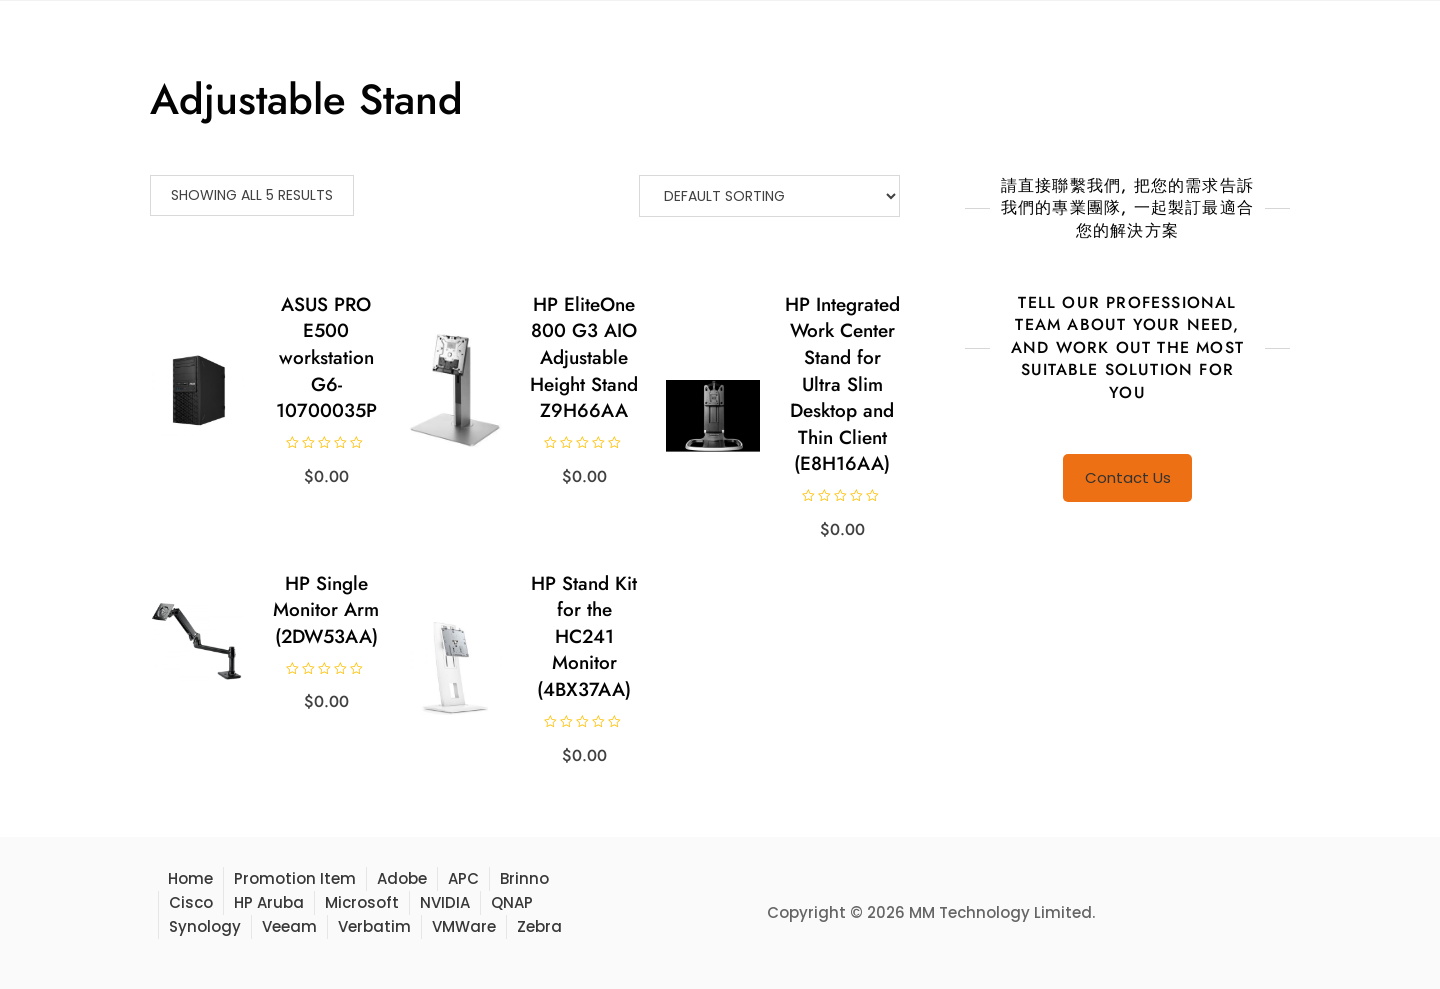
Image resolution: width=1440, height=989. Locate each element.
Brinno (524, 878)
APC (463, 878)
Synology (205, 926)
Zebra (539, 926)
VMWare (464, 926)
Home (190, 878)
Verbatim (374, 926)
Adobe (402, 878)
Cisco (191, 902)
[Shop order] (769, 196)
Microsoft (362, 902)
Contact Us (1128, 477)
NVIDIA (445, 902)
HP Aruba (269, 902)
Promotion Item (295, 878)
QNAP (512, 902)
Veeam (289, 926)
